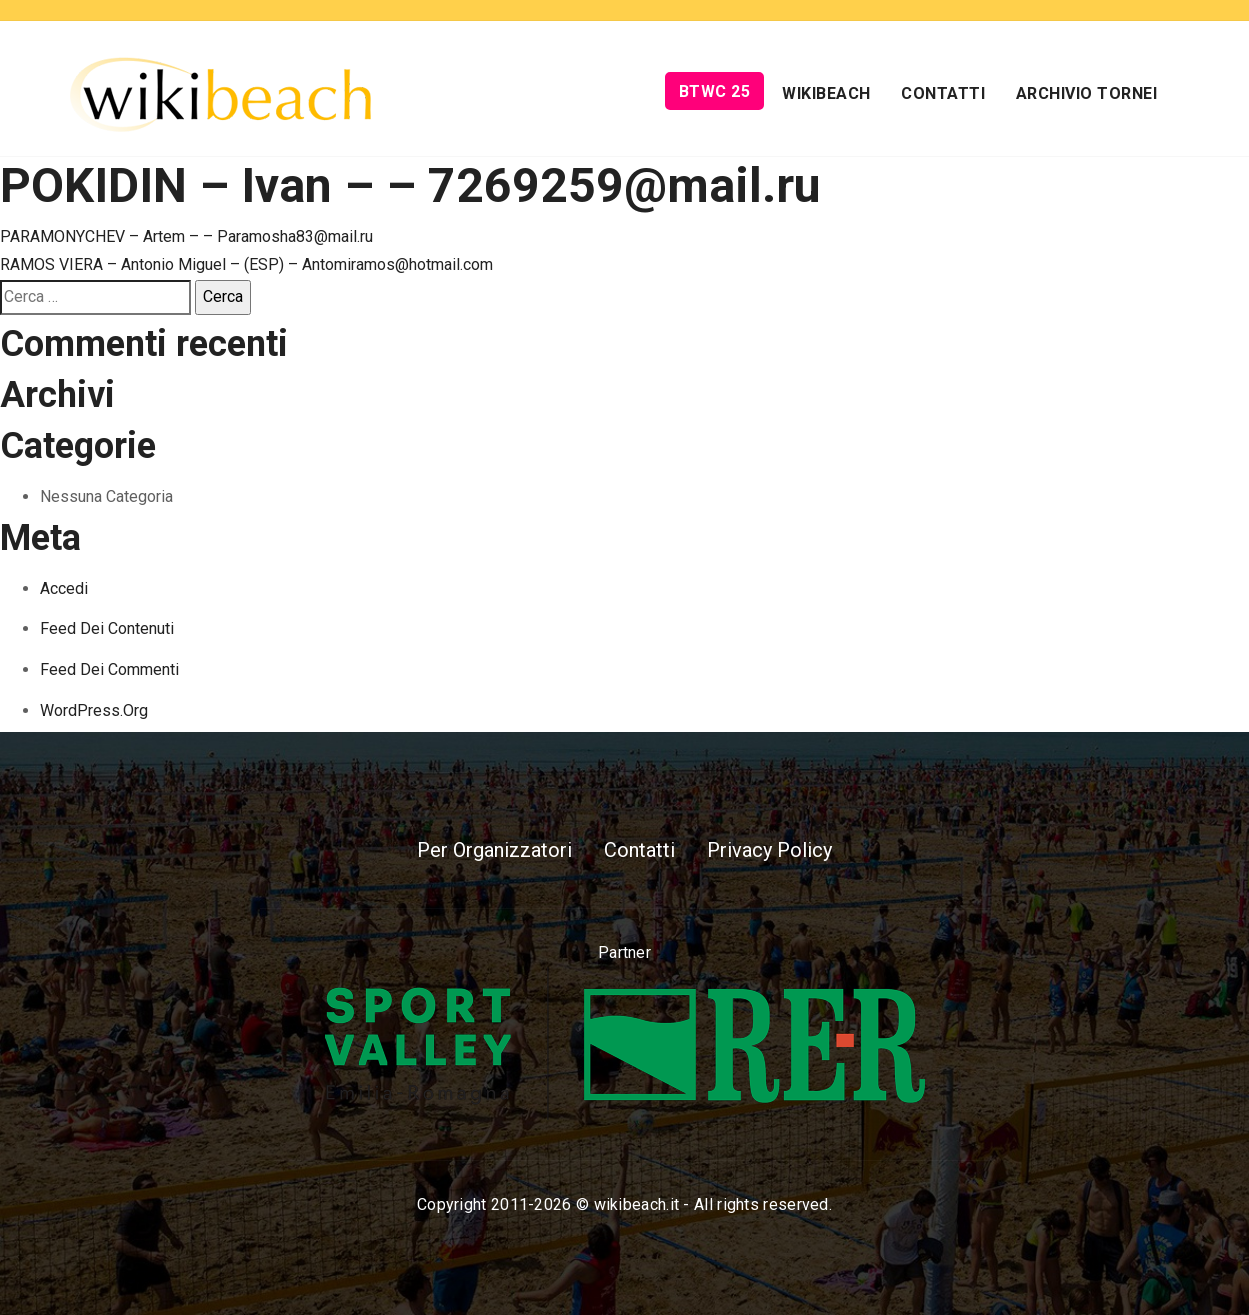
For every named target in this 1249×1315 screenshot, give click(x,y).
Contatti (943, 93)
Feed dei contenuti (107, 628)
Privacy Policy (769, 850)
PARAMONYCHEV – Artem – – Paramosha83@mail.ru (186, 236)
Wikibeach (826, 93)
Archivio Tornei (1087, 93)
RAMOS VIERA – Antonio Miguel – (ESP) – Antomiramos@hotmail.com (246, 264)
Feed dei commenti (109, 669)
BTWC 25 (715, 91)
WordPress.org (94, 710)
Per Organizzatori (494, 850)
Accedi (64, 588)
